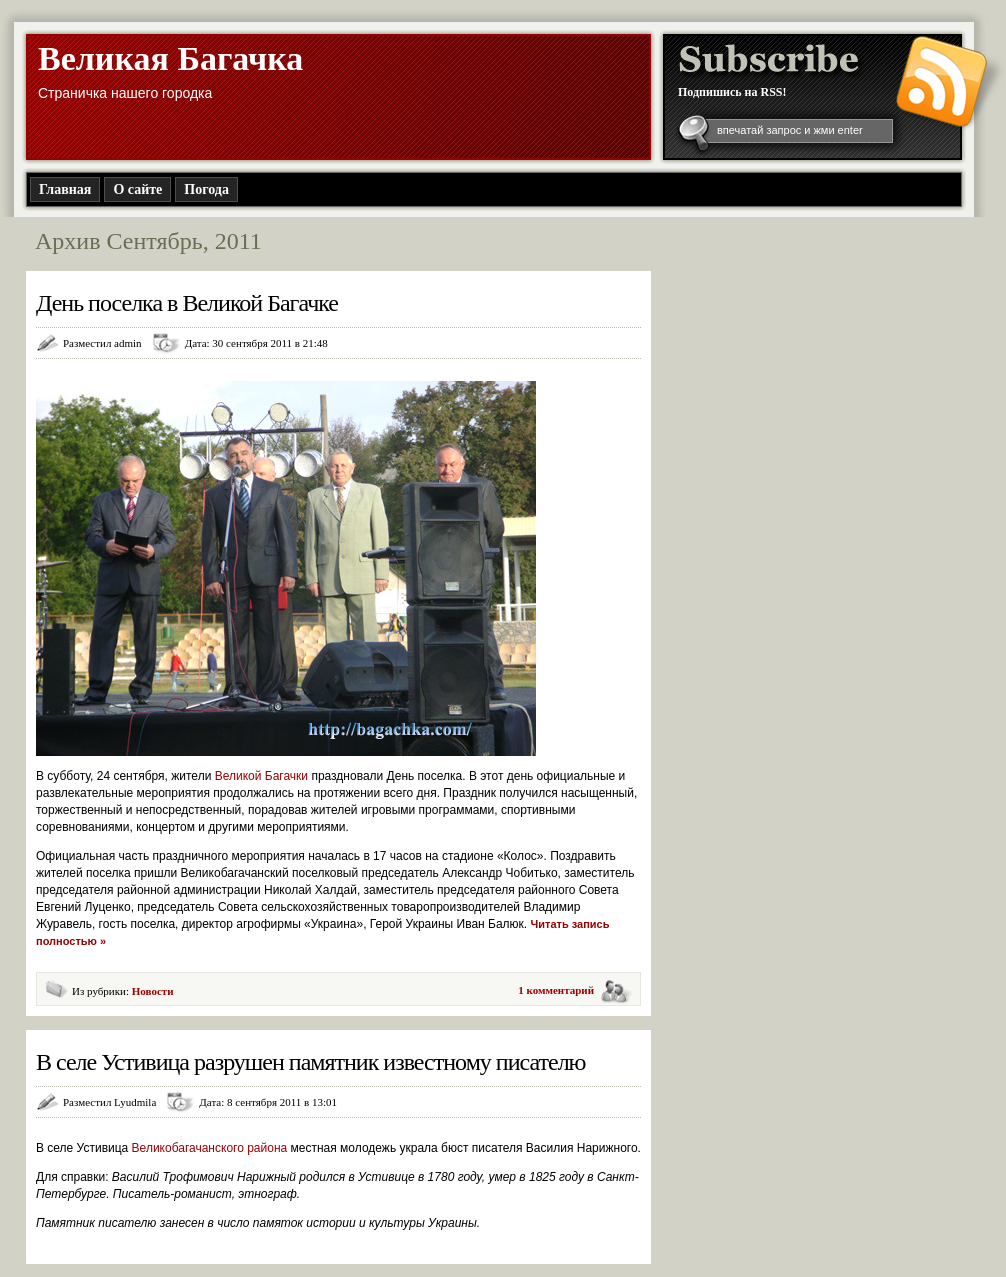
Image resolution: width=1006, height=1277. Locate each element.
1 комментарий (556, 990)
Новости (153, 991)
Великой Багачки (263, 776)
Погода (206, 189)
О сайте (137, 189)
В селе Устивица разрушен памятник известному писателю (311, 1062)
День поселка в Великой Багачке (187, 303)
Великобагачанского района (211, 1148)
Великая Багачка (170, 58)
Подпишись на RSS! (732, 92)
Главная (65, 189)
